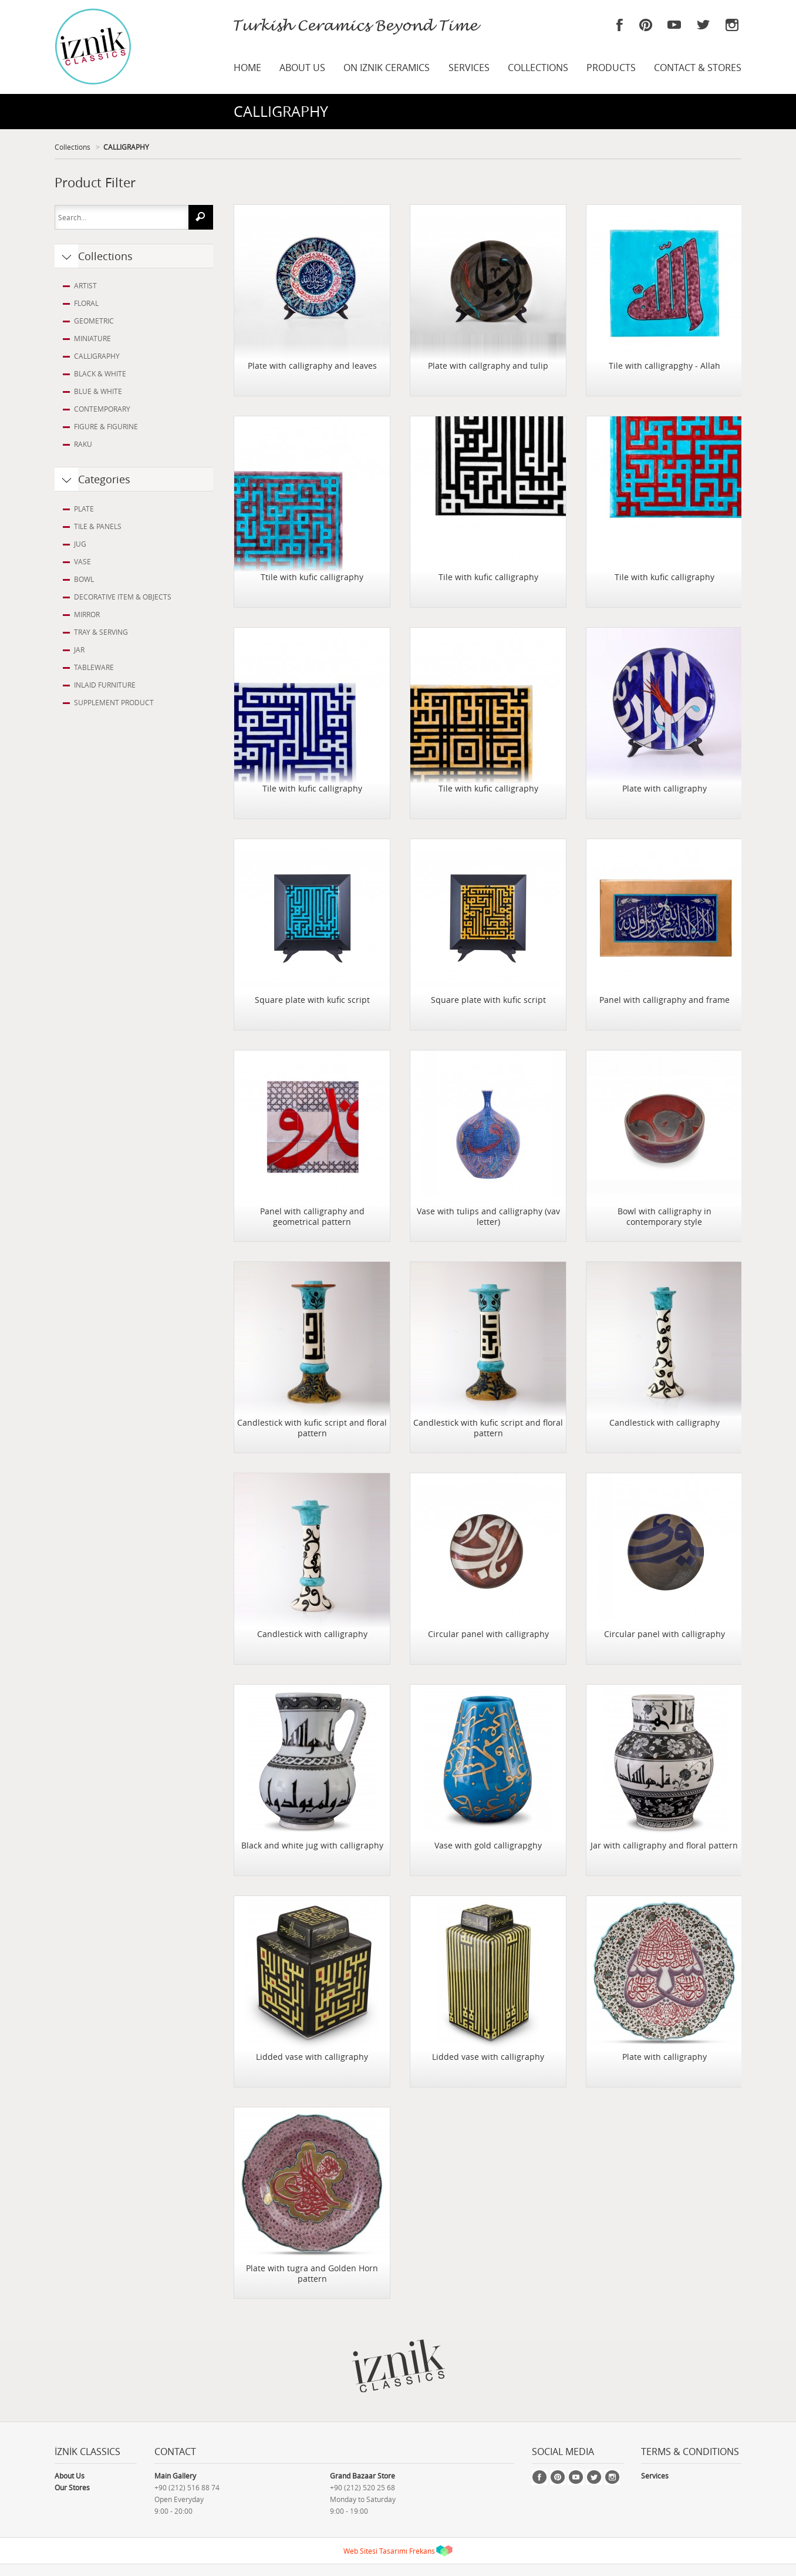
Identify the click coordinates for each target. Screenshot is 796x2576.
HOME (247, 67)
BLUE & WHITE (98, 391)
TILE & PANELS (98, 526)
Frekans (422, 2550)
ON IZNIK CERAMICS (386, 67)
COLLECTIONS (538, 67)
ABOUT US (302, 67)
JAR (79, 649)
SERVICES (469, 67)
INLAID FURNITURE (105, 684)
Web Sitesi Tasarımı (375, 2550)
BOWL (84, 579)
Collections (72, 146)
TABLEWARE (94, 667)
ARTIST (85, 285)
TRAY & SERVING (101, 632)
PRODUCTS (611, 67)
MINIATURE (92, 338)
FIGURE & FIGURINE (106, 426)
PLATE (84, 508)
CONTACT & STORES (697, 67)
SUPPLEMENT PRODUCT (114, 702)
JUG (80, 543)
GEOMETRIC (94, 320)
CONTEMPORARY (102, 408)
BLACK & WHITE (100, 373)
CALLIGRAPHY (126, 146)
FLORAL (86, 303)
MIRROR (87, 614)
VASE (82, 561)
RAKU (83, 444)
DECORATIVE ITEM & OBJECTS (122, 596)
